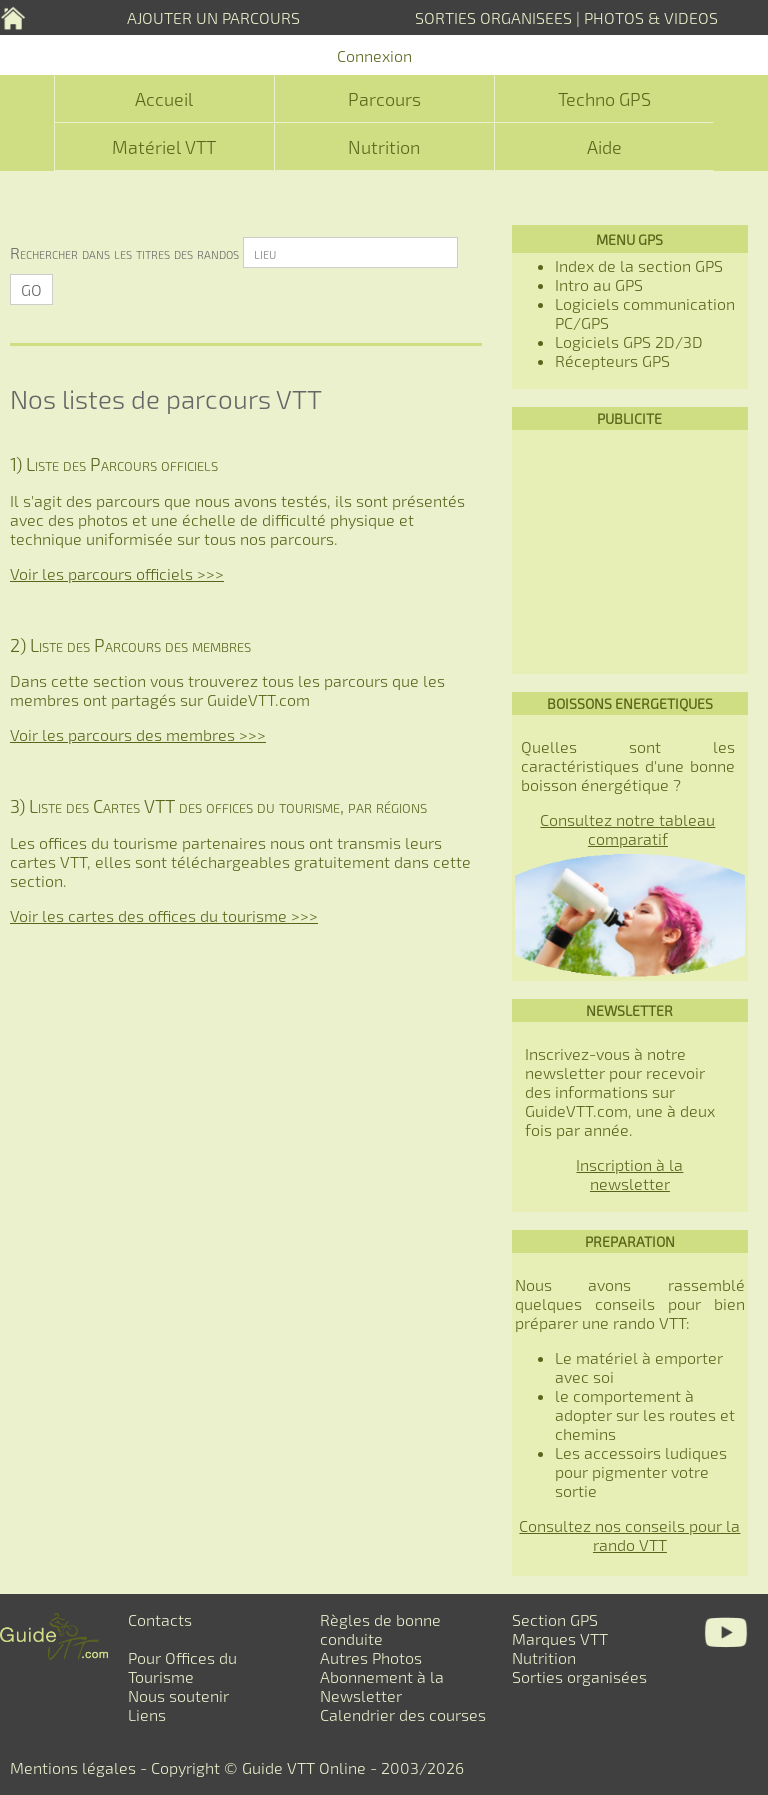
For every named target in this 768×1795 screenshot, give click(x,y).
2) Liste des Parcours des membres (130, 645)
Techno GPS (604, 99)
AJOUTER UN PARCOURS (213, 17)
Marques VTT (560, 1638)
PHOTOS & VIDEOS (651, 17)
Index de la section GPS (639, 265)
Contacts (160, 1619)
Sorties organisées (579, 1676)
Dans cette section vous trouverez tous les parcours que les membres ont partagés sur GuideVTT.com (227, 690)
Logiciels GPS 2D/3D (629, 341)
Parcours (384, 99)
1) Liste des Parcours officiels (114, 464)
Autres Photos (371, 1657)
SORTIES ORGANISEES (493, 17)
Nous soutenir (178, 1695)
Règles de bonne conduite (380, 1629)
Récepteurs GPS (612, 360)
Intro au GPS (599, 284)
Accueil (164, 99)
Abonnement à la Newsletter (382, 1686)
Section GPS (555, 1619)
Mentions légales (73, 1767)
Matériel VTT (164, 147)
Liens (147, 1714)
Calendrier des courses (403, 1714)
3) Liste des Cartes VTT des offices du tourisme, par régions (218, 806)
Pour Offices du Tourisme (182, 1667)
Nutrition (384, 147)
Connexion (374, 55)
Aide (604, 147)
